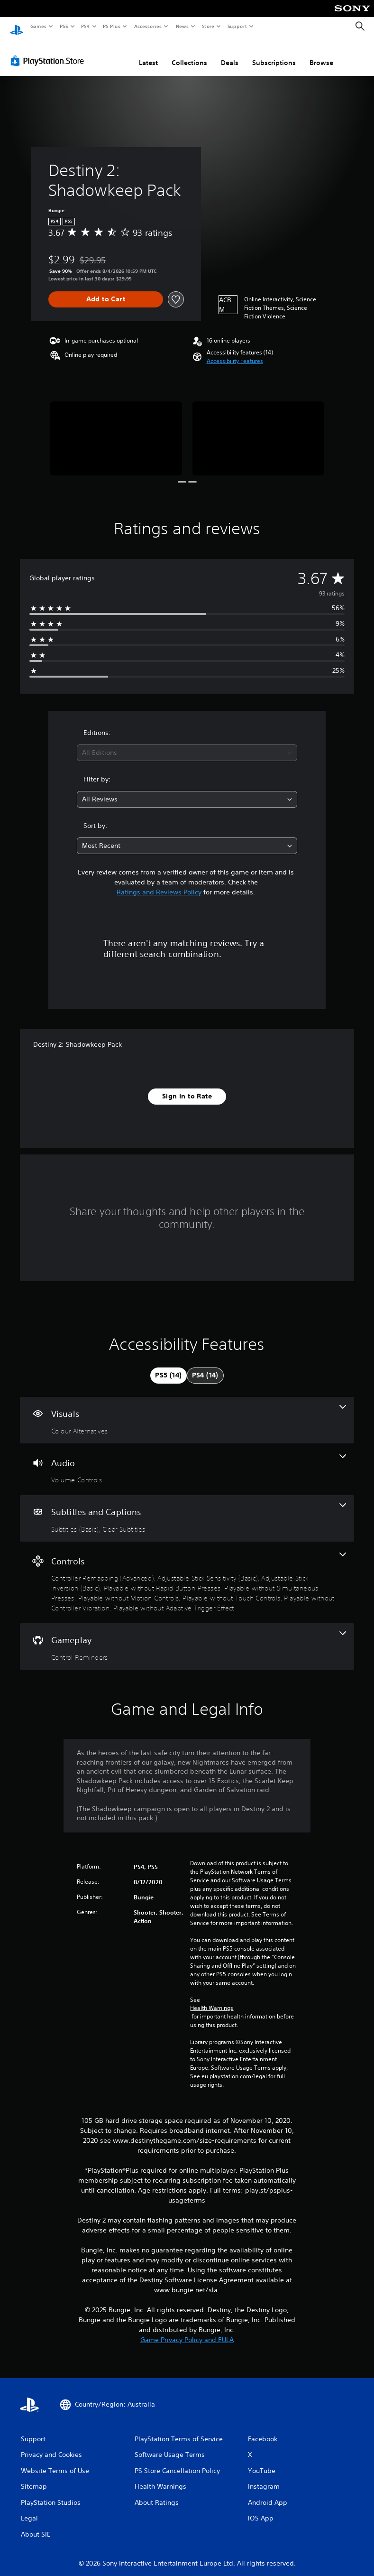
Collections (189, 53)
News (182, 26)
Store (207, 26)
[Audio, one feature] (187, 1460)
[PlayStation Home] (17, 26)
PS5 (63, 26)
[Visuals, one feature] (187, 1411)
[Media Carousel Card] (116, 429)
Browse (321, 53)
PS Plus (112, 26)
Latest (148, 53)
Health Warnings (211, 1999)
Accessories (147, 26)
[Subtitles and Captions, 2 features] (187, 1509)
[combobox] (187, 743)
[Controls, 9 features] (187, 1573)
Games (38, 26)
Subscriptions (274, 53)
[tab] (168, 1366)
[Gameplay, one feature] (187, 1637)
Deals (229, 53)
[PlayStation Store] (49, 51)
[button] (235, 352)
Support (236, 26)
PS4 (85, 26)
